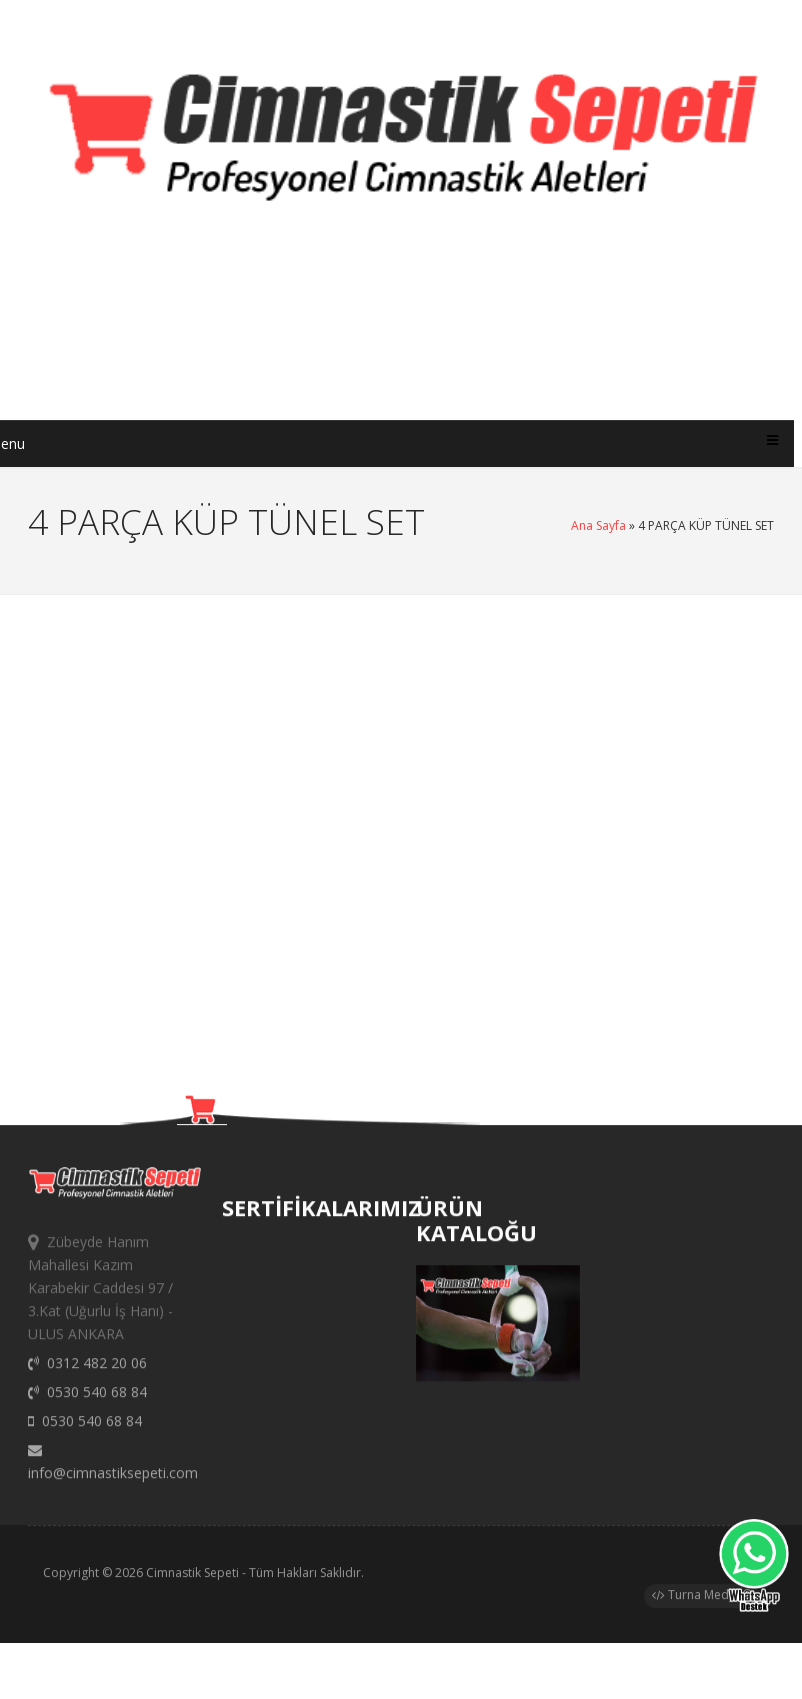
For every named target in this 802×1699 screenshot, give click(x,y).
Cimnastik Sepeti (192, 1577)
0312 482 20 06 (87, 1371)
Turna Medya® (702, 1599)
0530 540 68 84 (87, 1400)
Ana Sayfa (598, 525)
